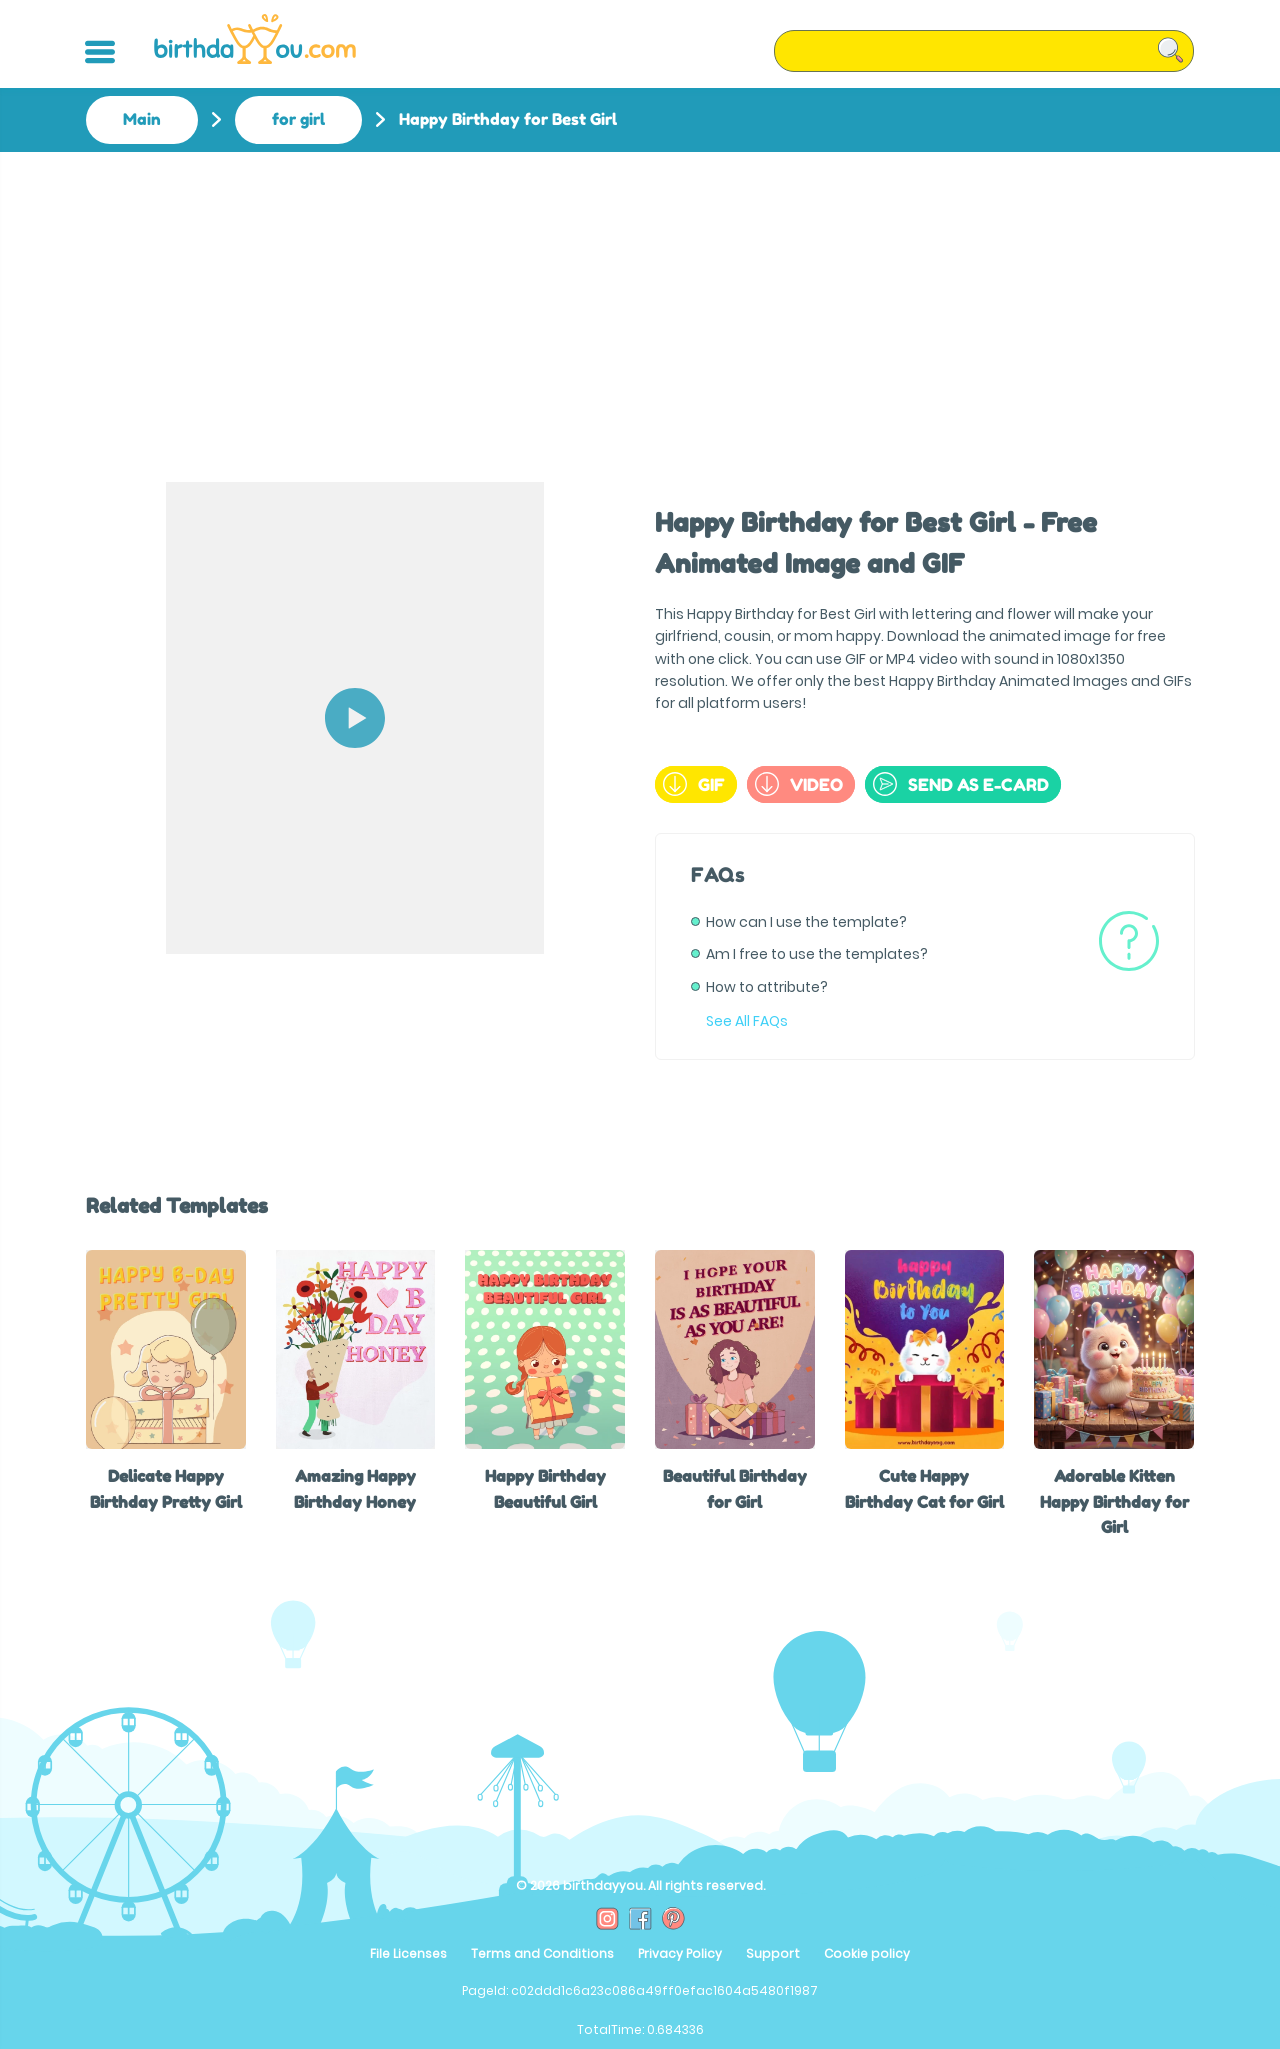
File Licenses (408, 1953)
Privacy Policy (680, 1953)
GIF (694, 784)
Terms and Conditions (542, 1953)
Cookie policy (867, 1953)
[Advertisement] (640, 302)
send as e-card (961, 784)
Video (799, 784)
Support (773, 1953)
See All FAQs (747, 1021)
